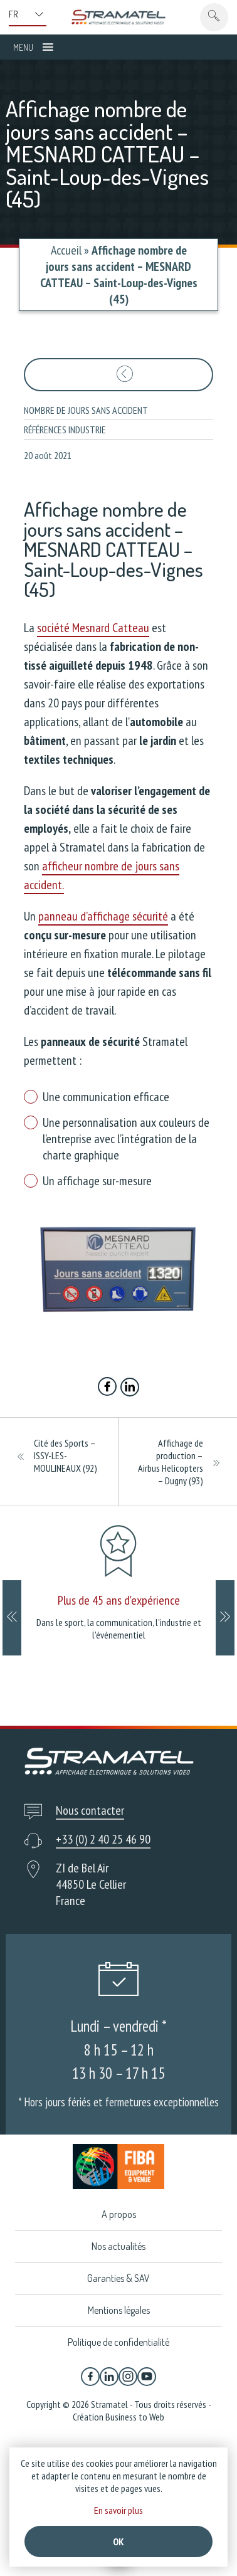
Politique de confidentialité (118, 2342)
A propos (119, 2214)
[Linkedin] (109, 2376)
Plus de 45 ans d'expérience (119, 1600)
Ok (118, 2541)
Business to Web (134, 2416)
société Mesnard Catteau (93, 628)
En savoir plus (118, 2510)
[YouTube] (146, 2376)
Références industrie (65, 429)
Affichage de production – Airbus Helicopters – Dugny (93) (170, 1462)
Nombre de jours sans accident (86, 410)
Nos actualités (118, 2246)
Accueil (66, 250)
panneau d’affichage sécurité (103, 916)
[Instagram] (127, 2376)
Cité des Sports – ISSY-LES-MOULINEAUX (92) (65, 1455)
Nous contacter (90, 1810)
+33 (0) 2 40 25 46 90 (103, 1839)
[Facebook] (90, 2376)
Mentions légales (119, 2310)
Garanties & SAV (118, 2278)
